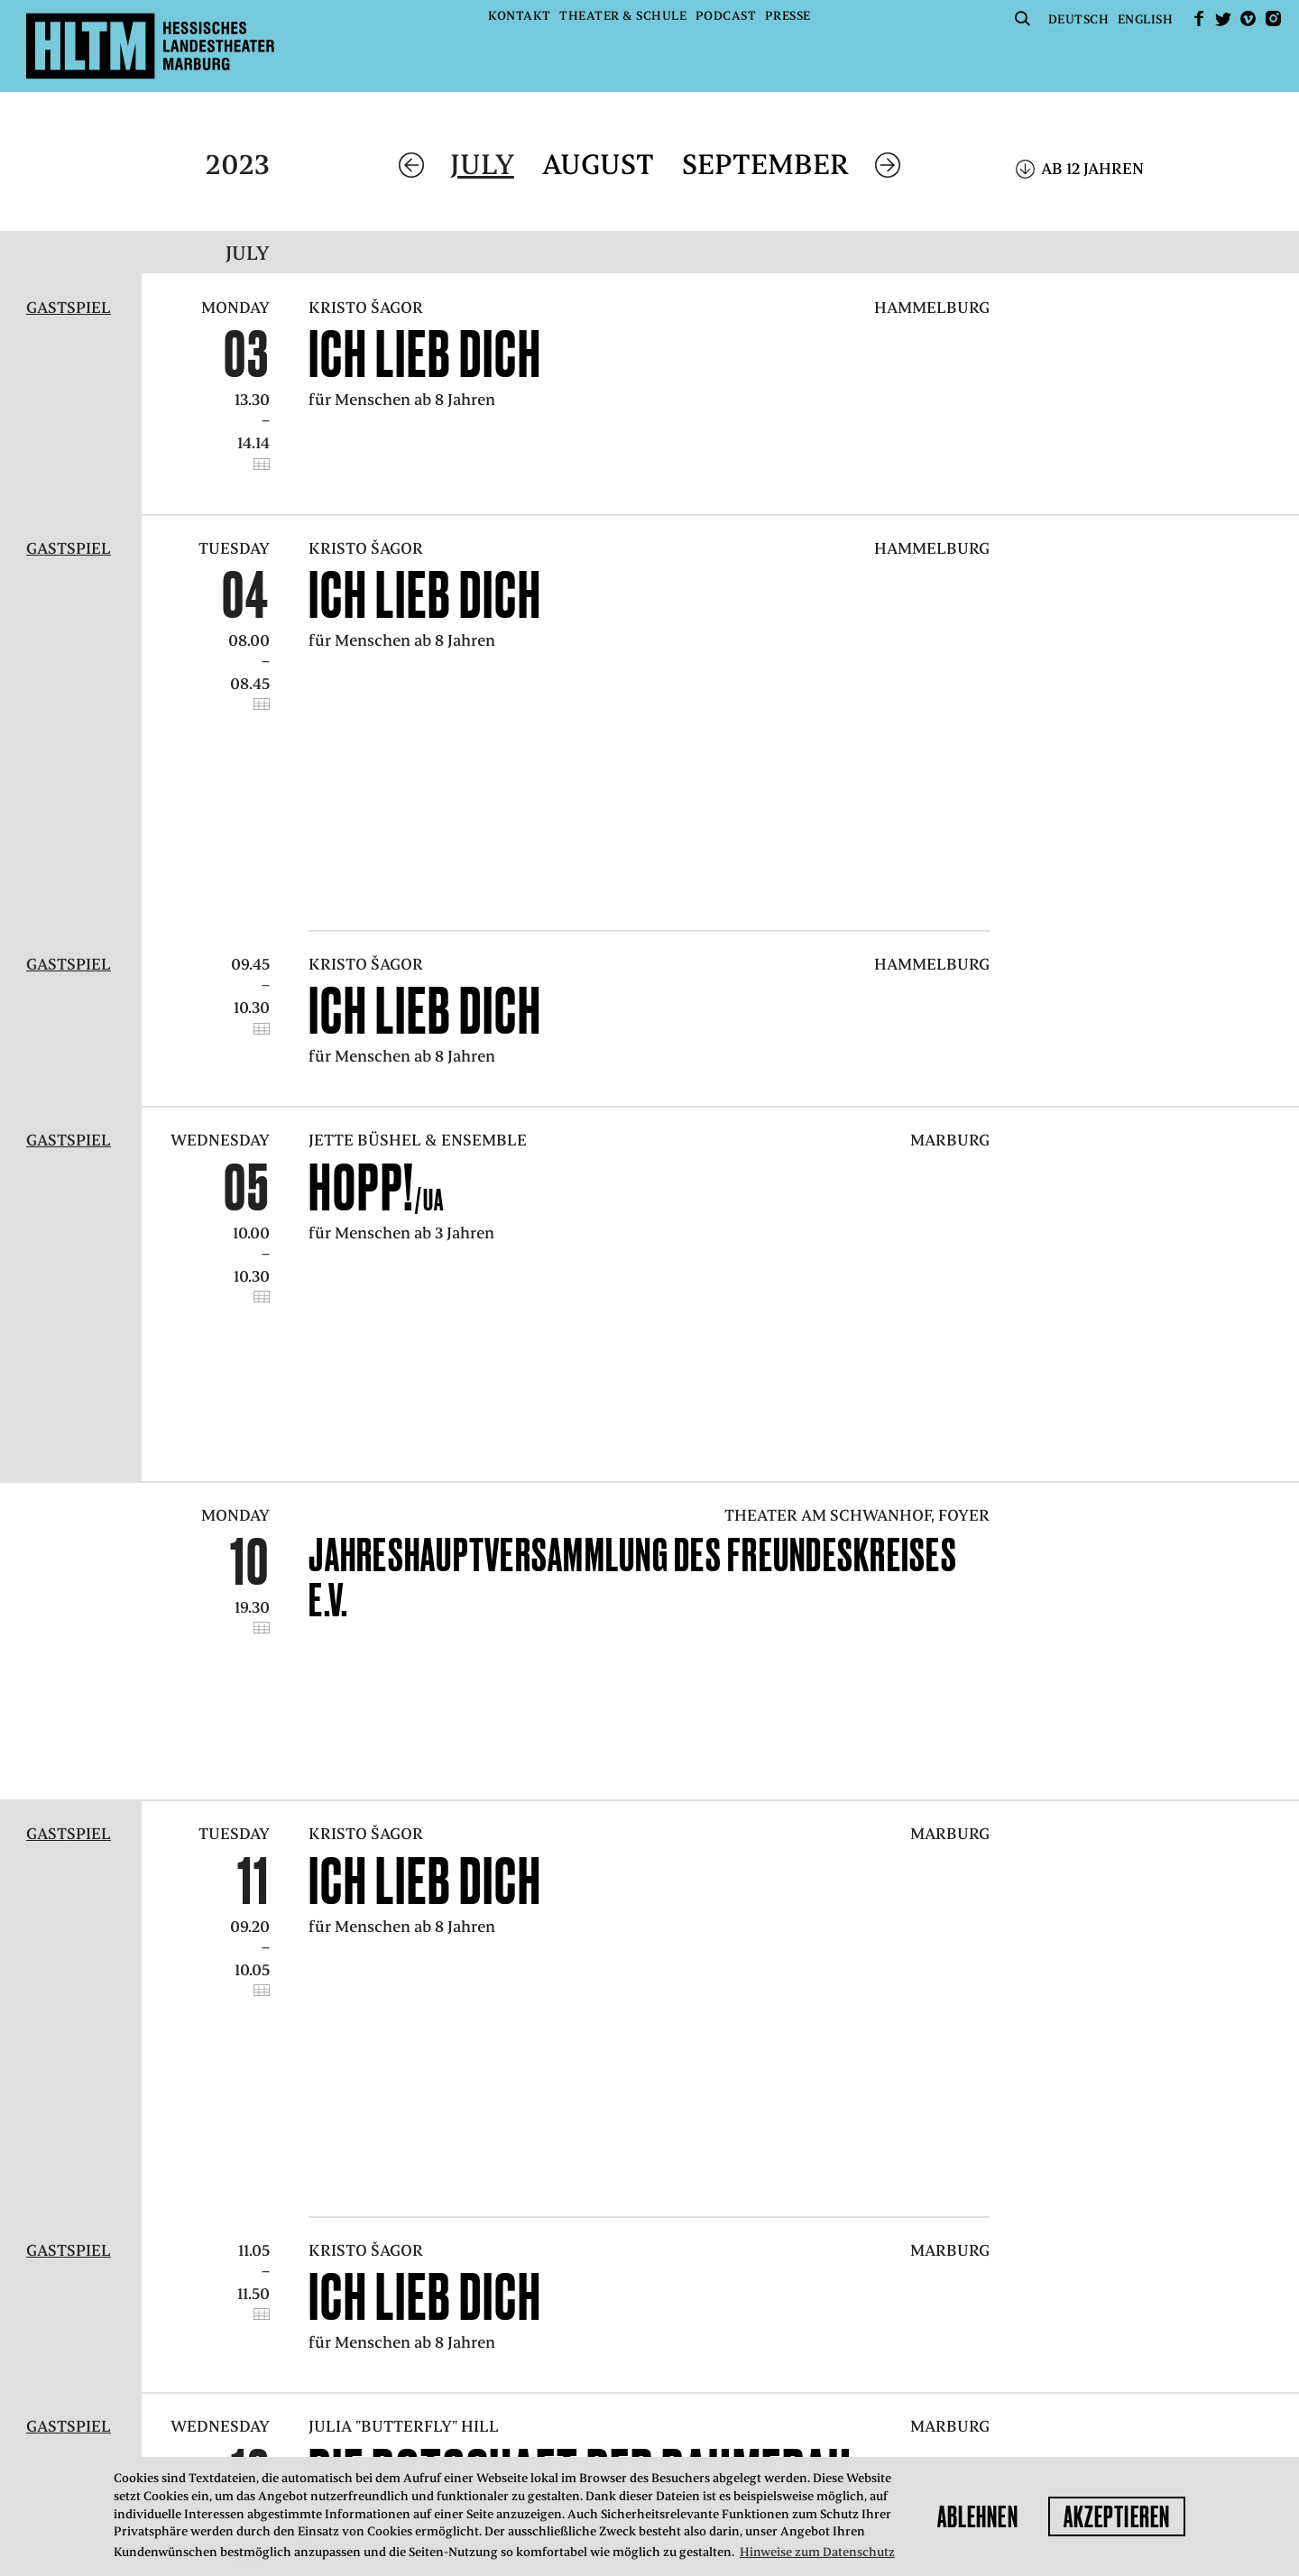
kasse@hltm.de (985, 2337)
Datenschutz (431, 2382)
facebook (1199, 18)
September (765, 164)
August (598, 164)
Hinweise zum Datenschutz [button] (817, 2552)
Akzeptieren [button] (1117, 2516)
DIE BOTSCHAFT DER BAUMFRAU (595, 1859)
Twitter (1223, 18)
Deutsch (1079, 19)
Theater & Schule (622, 15)
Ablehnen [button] (977, 2516)
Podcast (726, 15)
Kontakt (519, 15)
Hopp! (377, 1009)
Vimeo (1248, 18)
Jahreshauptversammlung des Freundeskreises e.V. (633, 1264)
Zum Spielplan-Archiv (450, 2058)
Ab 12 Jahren (1092, 169)
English (1146, 19)
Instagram (1273, 18)
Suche (1022, 18)
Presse (788, 15)
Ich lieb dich (425, 353)
